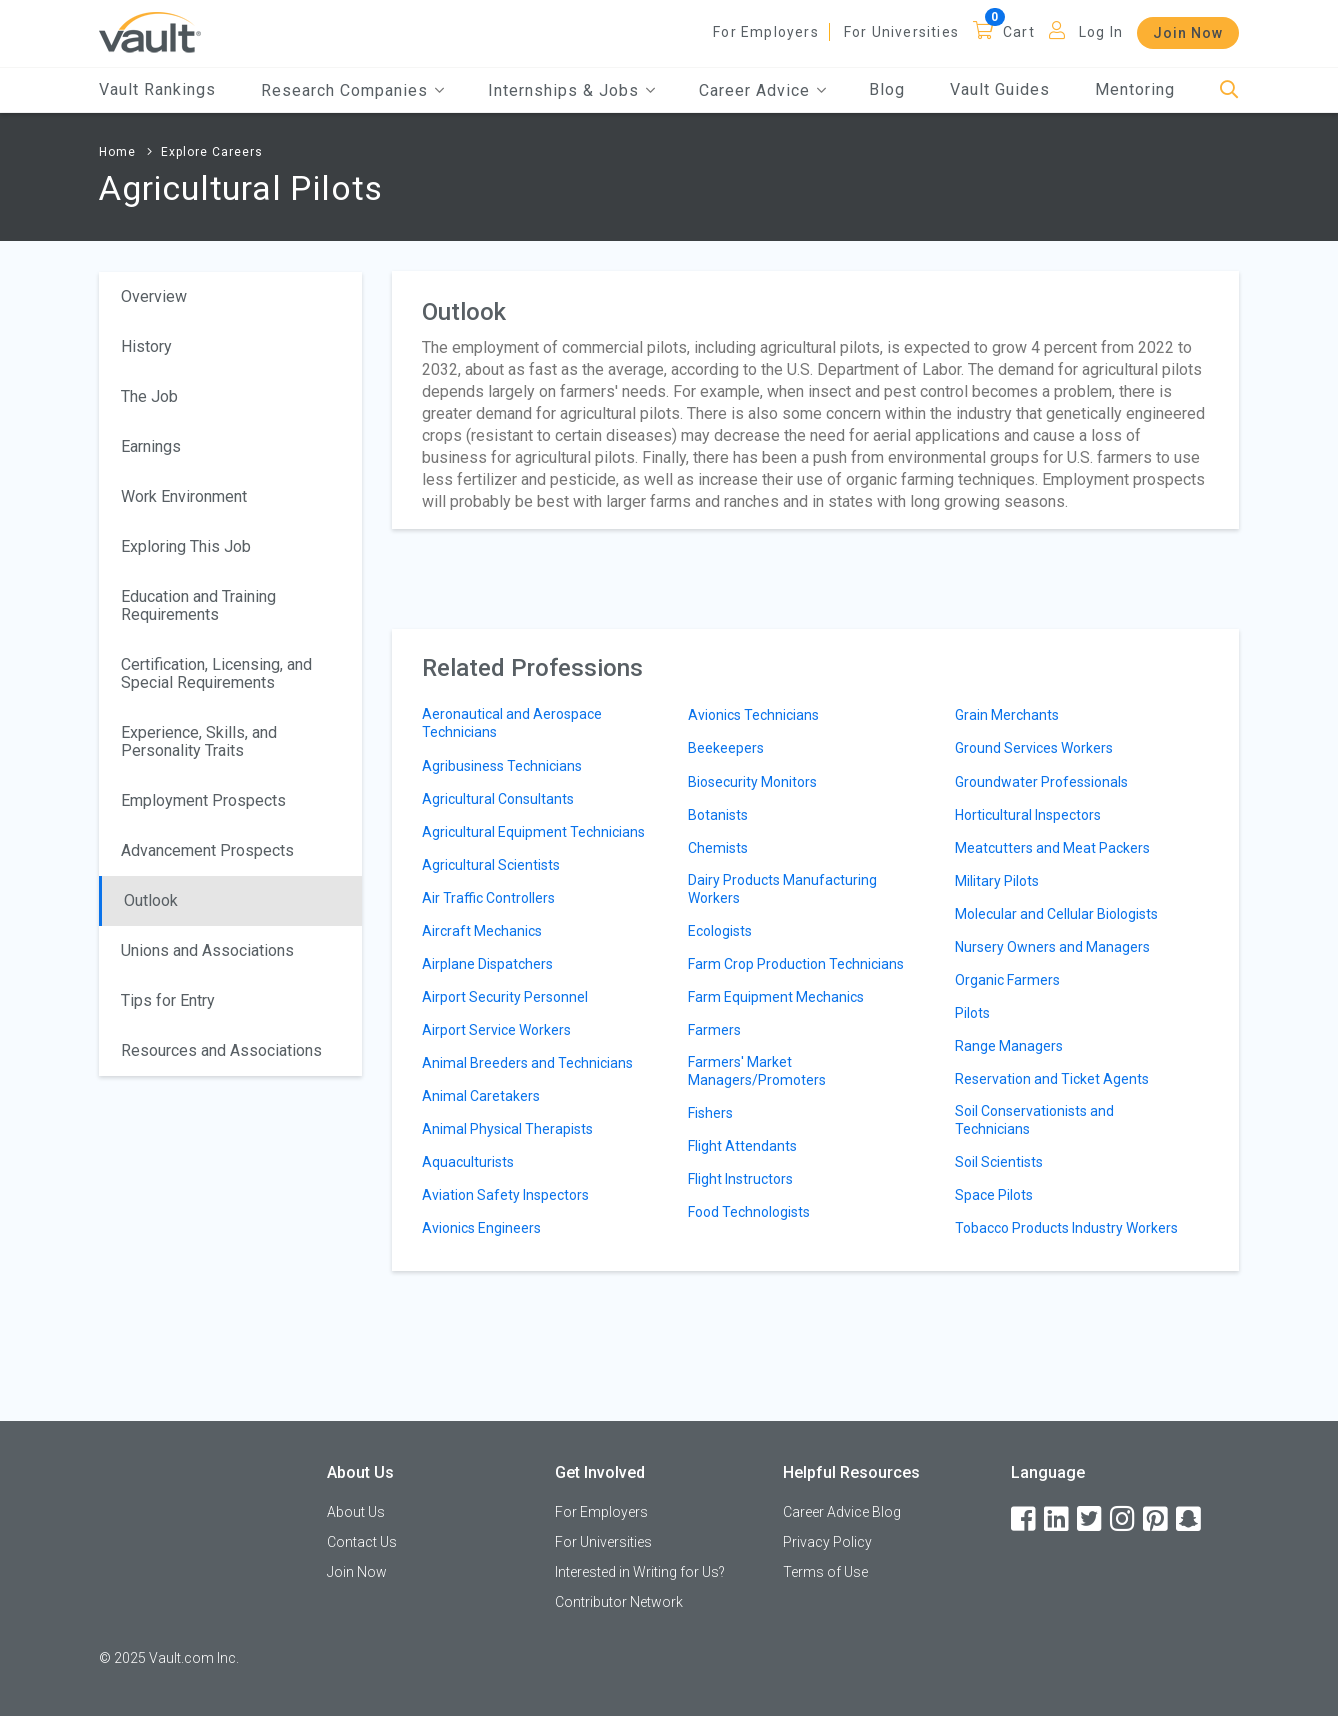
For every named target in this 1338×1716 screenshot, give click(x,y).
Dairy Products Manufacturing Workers (782, 889)
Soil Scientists (999, 1162)
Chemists (718, 848)
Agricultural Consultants (498, 799)
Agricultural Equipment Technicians (533, 832)
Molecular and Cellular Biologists (1056, 914)
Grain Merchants (1007, 715)
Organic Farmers (1007, 980)
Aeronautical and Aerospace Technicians (512, 723)
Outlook (151, 900)
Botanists (718, 815)
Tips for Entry (168, 1000)
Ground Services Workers (1034, 748)
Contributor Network (619, 1602)
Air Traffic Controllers (488, 898)
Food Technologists (749, 1212)
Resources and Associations (221, 1050)
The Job (149, 396)
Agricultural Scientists (491, 865)
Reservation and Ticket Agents (1052, 1079)
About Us (356, 1512)
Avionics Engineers (481, 1228)
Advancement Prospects (207, 850)
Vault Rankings (157, 89)
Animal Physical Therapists (507, 1129)
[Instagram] (1124, 1519)
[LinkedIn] (1058, 1519)
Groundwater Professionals (1041, 782)
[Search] (1229, 90)
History (146, 346)
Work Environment (184, 496)
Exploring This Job (186, 546)
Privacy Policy (827, 1542)
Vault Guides (1000, 89)
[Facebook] (1025, 1519)
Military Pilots (997, 881)
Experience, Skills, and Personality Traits (199, 741)
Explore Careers (212, 152)
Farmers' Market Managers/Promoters (757, 1071)
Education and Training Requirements (198, 605)
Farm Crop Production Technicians (796, 964)
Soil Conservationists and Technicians (1034, 1120)
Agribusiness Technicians (502, 766)
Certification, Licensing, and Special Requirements (216, 673)
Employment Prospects (203, 800)
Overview (154, 296)
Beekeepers (726, 748)
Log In (1101, 32)
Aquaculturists (468, 1162)
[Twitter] (1091, 1519)
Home (117, 152)
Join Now (1188, 33)
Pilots (972, 1013)
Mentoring (1135, 89)
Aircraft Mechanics (482, 931)
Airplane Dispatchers (487, 964)
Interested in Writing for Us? (640, 1572)
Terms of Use (825, 1572)
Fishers (710, 1113)
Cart (1019, 32)
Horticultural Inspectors (1028, 815)
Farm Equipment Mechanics (776, 997)
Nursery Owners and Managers (1052, 947)
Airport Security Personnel (505, 997)
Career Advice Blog (842, 1512)
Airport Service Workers (496, 1030)
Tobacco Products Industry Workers (1066, 1228)
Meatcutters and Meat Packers (1052, 848)
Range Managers (1009, 1046)
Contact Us (362, 1542)
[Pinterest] (1157, 1519)
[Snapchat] (1190, 1519)
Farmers (714, 1030)
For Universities (901, 32)
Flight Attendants (742, 1146)
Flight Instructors (740, 1179)
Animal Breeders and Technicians (527, 1063)
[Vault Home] (150, 31)
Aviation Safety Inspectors (505, 1195)
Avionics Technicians (753, 715)
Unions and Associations (207, 950)
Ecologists (720, 931)
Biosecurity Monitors (752, 782)
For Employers (766, 32)
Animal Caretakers (481, 1096)
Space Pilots (994, 1195)
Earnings (151, 446)
